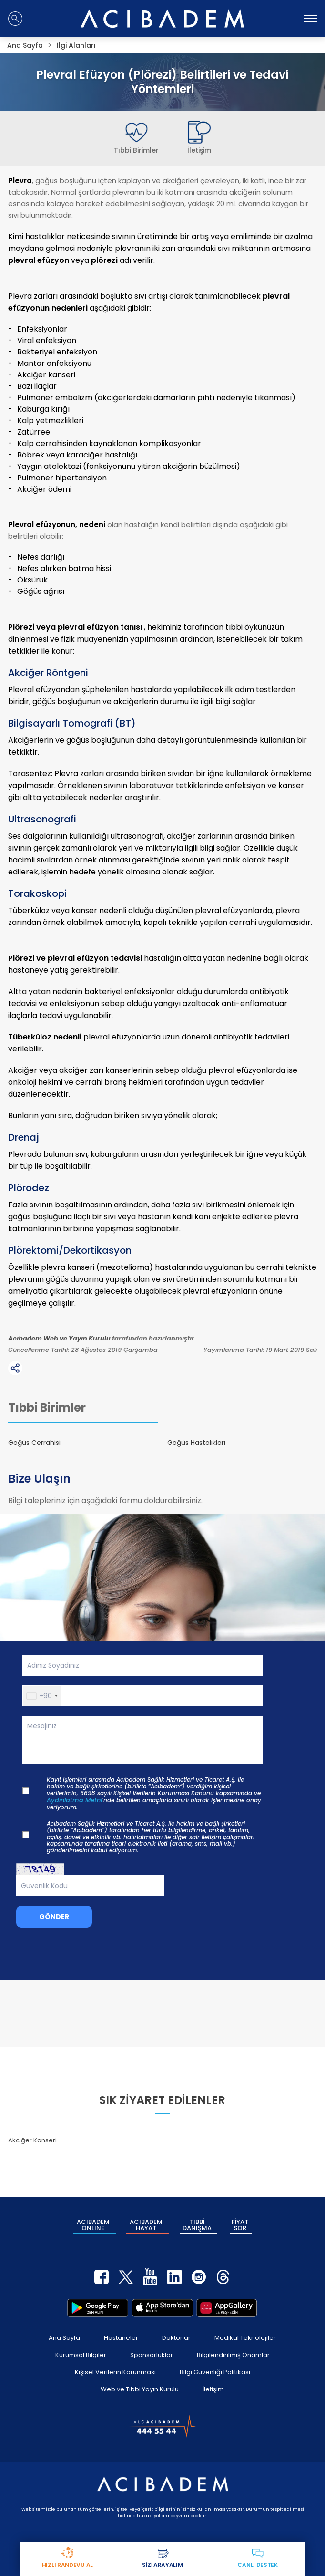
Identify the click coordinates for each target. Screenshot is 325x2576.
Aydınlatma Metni (74, 1800)
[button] (42, 1696)
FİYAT (240, 2225)
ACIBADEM (93, 2225)
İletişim (213, 2389)
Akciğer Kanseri (32, 2140)
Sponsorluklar (151, 2354)
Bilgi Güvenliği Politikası (215, 2372)
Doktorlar (176, 2337)
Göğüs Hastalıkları (196, 1442)
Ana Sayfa (64, 2337)
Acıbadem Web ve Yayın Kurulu (59, 1338)
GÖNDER (54, 1917)
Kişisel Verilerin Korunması (115, 2372)
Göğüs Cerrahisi (34, 1442)
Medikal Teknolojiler (245, 2337)
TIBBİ (197, 2225)
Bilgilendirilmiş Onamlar (233, 2354)
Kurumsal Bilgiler (80, 2354)
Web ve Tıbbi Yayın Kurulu (140, 2389)
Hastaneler (121, 2337)
